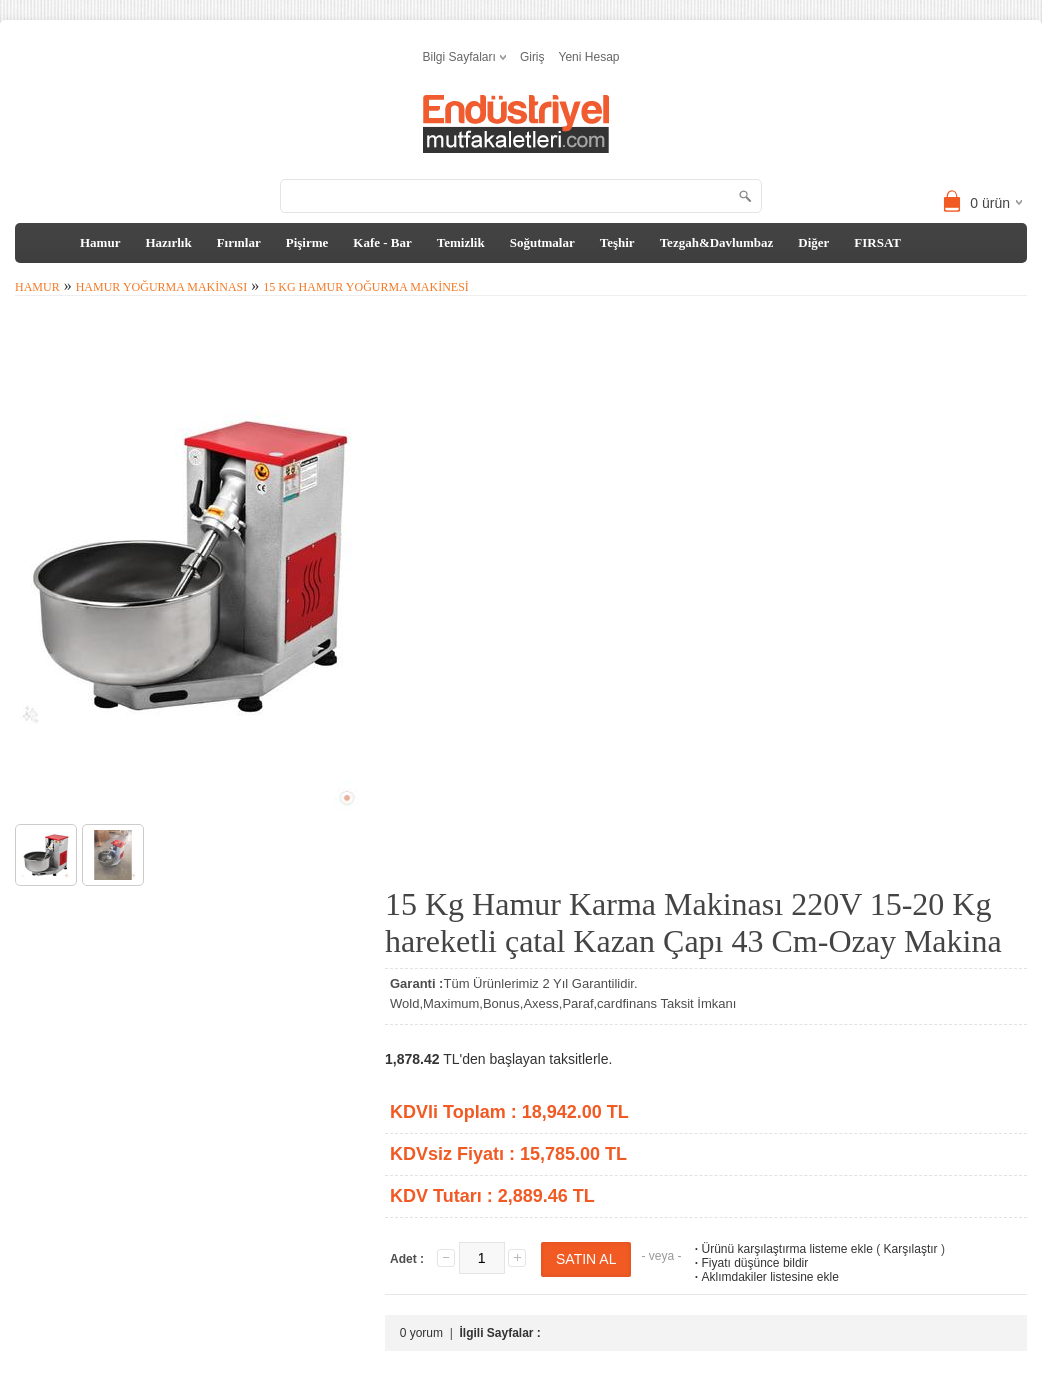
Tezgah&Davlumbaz (717, 242)
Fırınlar (239, 242)
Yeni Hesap (589, 57)
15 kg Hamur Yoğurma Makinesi (366, 287)
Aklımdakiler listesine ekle (764, 1277)
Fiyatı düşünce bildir (749, 1263)
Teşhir (617, 242)
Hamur (100, 242)
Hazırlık (168, 242)
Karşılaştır (911, 1249)
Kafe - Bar (382, 242)
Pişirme (307, 242)
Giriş (532, 57)
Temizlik (461, 242)
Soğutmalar (542, 242)
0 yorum (421, 1333)
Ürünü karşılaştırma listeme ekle (781, 1249)
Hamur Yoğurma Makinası (162, 287)
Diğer (813, 242)
